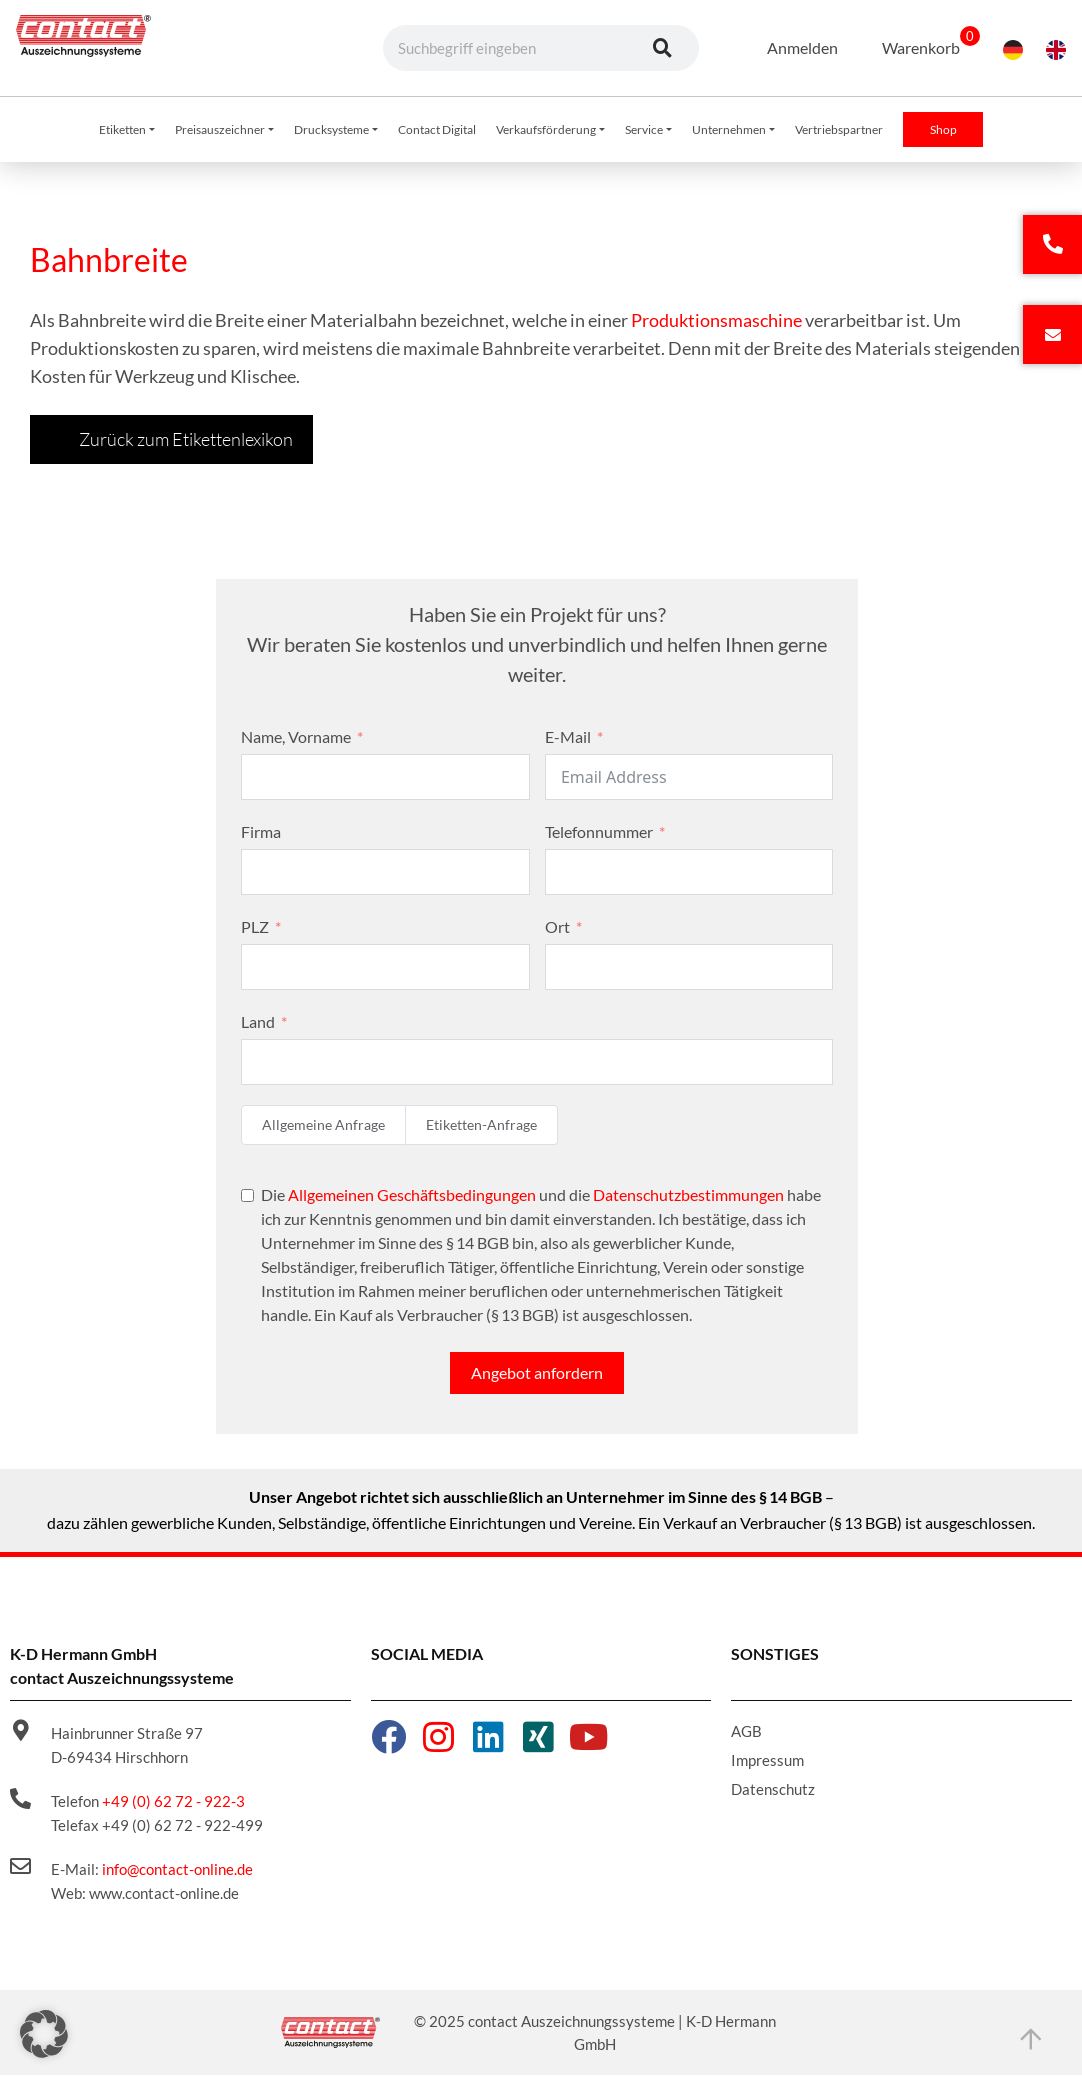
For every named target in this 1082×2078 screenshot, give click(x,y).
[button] (44, 2034)
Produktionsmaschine (716, 323)
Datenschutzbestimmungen (688, 1197)
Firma (261, 834)
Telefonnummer (599, 834)
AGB (746, 1734)
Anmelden (789, 47)
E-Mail (568, 739)
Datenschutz (773, 1792)
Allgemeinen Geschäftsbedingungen (412, 1197)
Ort (557, 929)
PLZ (255, 929)
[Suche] (663, 48)
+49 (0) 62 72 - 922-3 (173, 1804)
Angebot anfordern (537, 1375)
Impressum (767, 1763)
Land (258, 1024)
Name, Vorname (296, 739)
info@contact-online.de (177, 1872)
